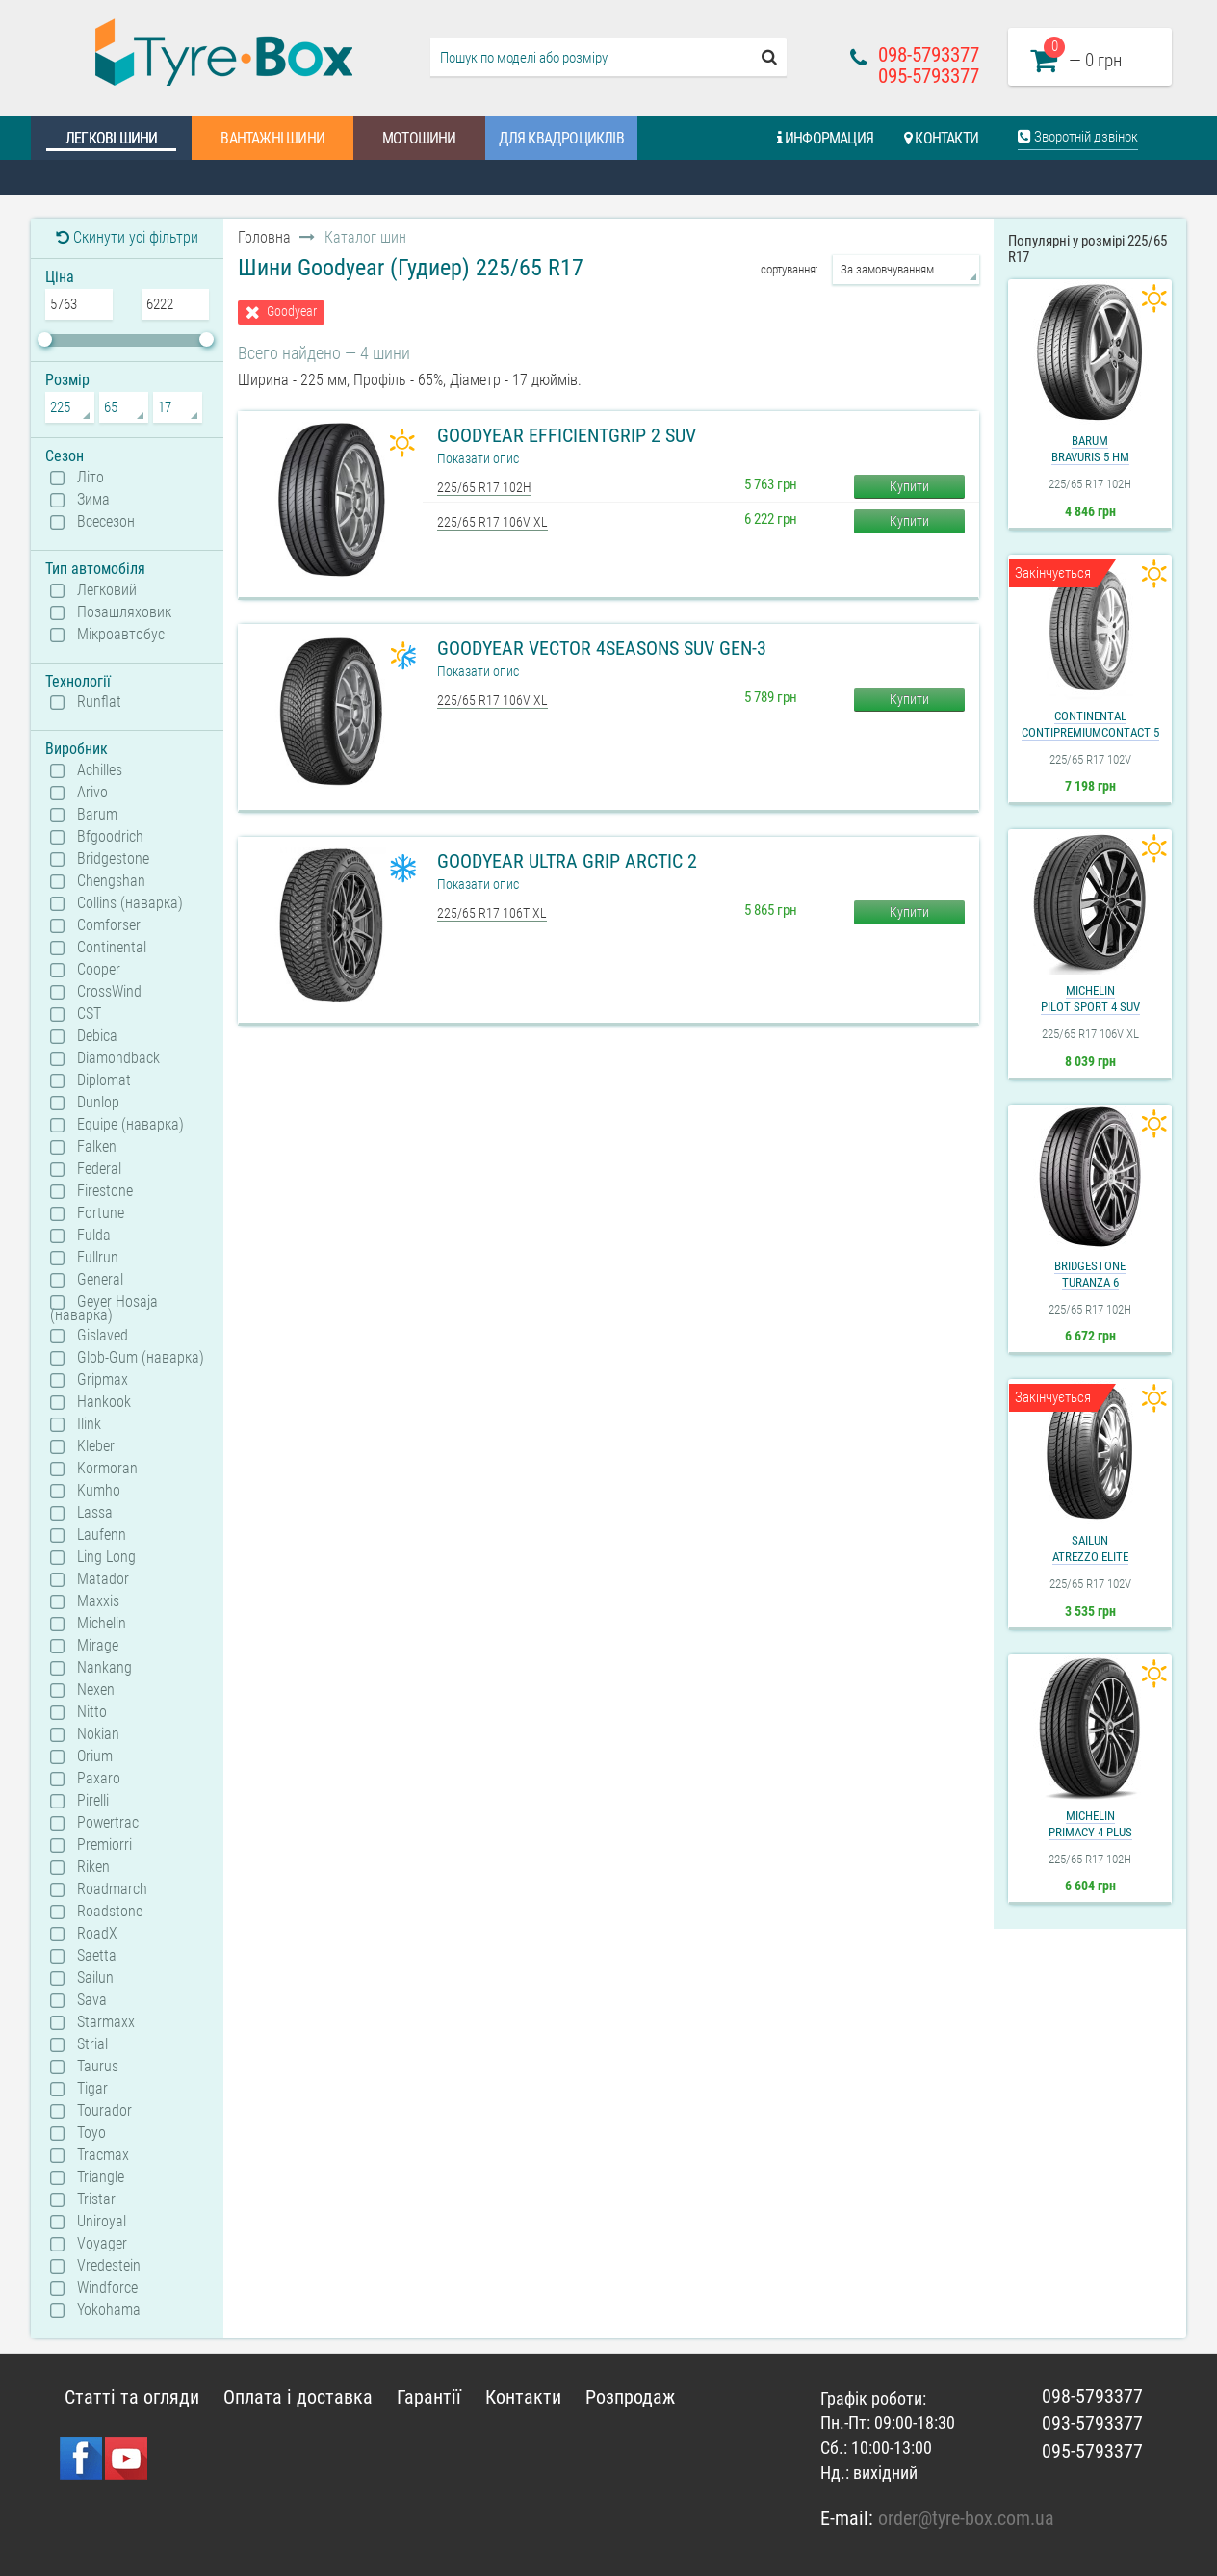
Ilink (89, 1424)
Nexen (96, 1690)
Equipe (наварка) (130, 1124)
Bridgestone (113, 859)
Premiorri (104, 1845)
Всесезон (106, 522)
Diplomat (104, 1080)
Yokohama (109, 2310)
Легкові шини (111, 138)
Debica (97, 1036)
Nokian (98, 1734)
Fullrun (97, 1257)
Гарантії (429, 2396)
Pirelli (93, 1800)
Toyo (91, 2133)
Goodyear (292, 311)
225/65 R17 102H (484, 487)
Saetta (97, 1956)
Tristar (96, 2199)
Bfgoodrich (110, 837)
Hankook (104, 1402)
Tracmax (103, 2155)
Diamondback (118, 1058)
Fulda (94, 1235)
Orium (95, 1756)
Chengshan (111, 881)
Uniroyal (101, 2221)
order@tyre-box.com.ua (966, 2518)
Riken (93, 1867)
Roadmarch (112, 1889)
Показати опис (478, 458)
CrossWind (109, 992)
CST (89, 1014)
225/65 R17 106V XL (492, 522)
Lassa (95, 1513)
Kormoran (107, 1468)
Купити (909, 486)
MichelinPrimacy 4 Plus (1090, 1823)
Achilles (99, 770)
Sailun (95, 1978)
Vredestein (109, 2266)
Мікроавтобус (121, 634)
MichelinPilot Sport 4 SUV (1090, 998)
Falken (97, 1147)
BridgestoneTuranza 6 (1090, 1274)
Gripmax (102, 1380)
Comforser (109, 925)
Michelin (101, 1623)
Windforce (107, 2288)
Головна (264, 237)
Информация (825, 138)
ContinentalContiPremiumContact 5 (1090, 724)
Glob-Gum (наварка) (140, 1357)
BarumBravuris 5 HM (1090, 448)
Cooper (98, 969)
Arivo (92, 792)
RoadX (97, 1933)
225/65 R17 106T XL (492, 913)
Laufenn (101, 1535)
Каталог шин (97, 178)
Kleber (96, 1446)
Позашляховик (124, 612)
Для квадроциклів (561, 138)
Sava (92, 2000)
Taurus (97, 2066)
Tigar (92, 2088)
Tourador (104, 2111)
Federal (99, 1169)
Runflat (99, 702)
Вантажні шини (272, 138)
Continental (111, 947)
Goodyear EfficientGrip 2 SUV (566, 435)
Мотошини (419, 138)
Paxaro (98, 1778)
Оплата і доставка (298, 2396)
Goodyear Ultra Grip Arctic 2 (567, 860)
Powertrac (108, 1823)
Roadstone (109, 1911)
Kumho (98, 1490)
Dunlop (98, 1102)
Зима (93, 499)
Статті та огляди (439, 178)
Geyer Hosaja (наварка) (104, 1307)
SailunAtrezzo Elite (1090, 1548)
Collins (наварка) (130, 903)
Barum (97, 814)
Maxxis (98, 1601)
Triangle (100, 2177)
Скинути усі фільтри (127, 237)
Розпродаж (630, 2396)
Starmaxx (106, 2022)
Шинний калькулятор (263, 178)
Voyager (102, 2243)
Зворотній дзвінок (1078, 136)
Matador (103, 1579)
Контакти (941, 138)
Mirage (97, 1645)
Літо (90, 477)
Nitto (92, 1712)
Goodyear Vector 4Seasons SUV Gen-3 (601, 648)
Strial (92, 2044)
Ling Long (106, 1557)
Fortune (100, 1213)
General (100, 1279)
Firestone (105, 1191)
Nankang (104, 1668)
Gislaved (102, 1335)
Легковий (107, 590)
